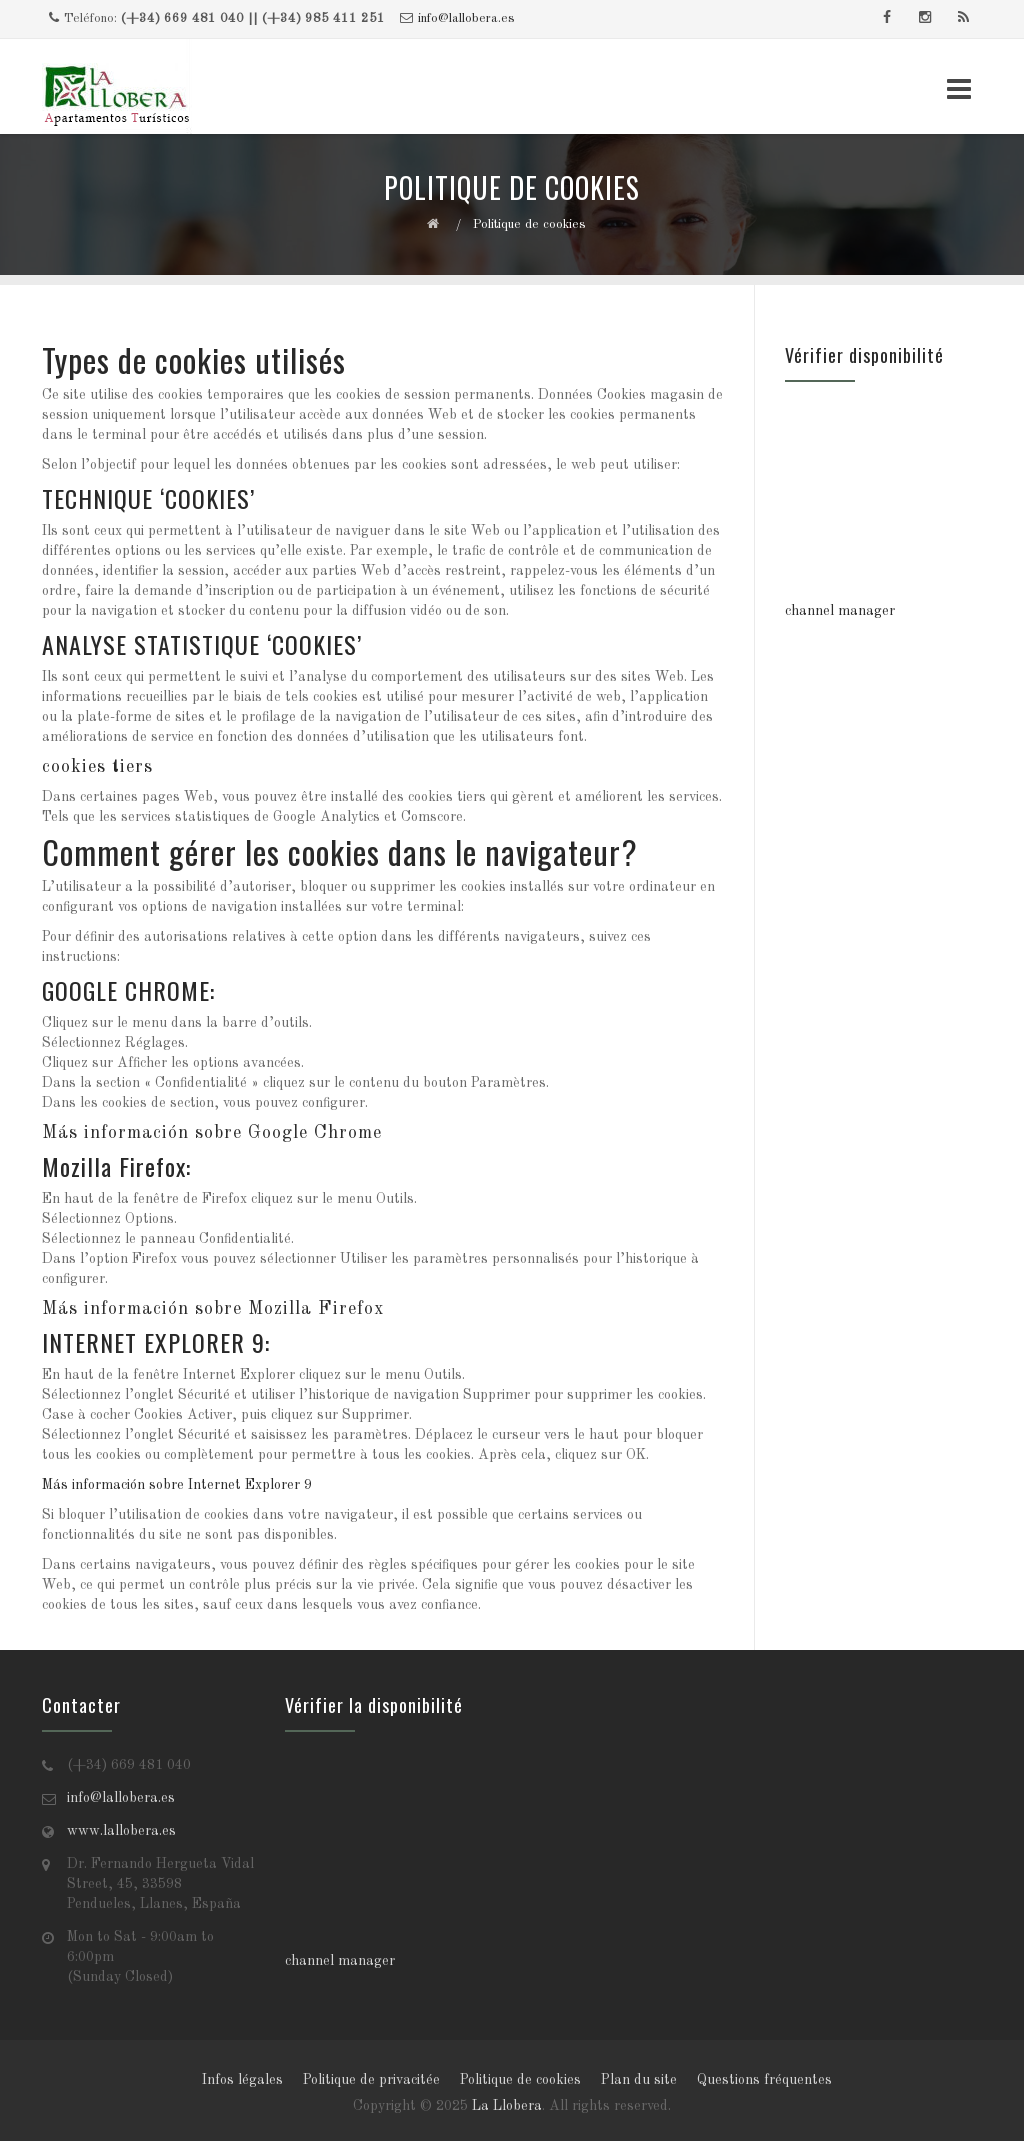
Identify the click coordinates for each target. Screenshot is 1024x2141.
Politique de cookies (520, 2080)
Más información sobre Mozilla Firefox (213, 1309)
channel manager (840, 611)
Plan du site (639, 2080)
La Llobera (507, 2106)
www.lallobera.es (121, 1831)
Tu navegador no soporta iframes (883, 500)
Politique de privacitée (371, 2080)
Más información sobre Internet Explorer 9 (177, 1485)
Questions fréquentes (764, 2080)
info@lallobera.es (466, 18)
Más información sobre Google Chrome (212, 1133)
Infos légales (242, 2080)
